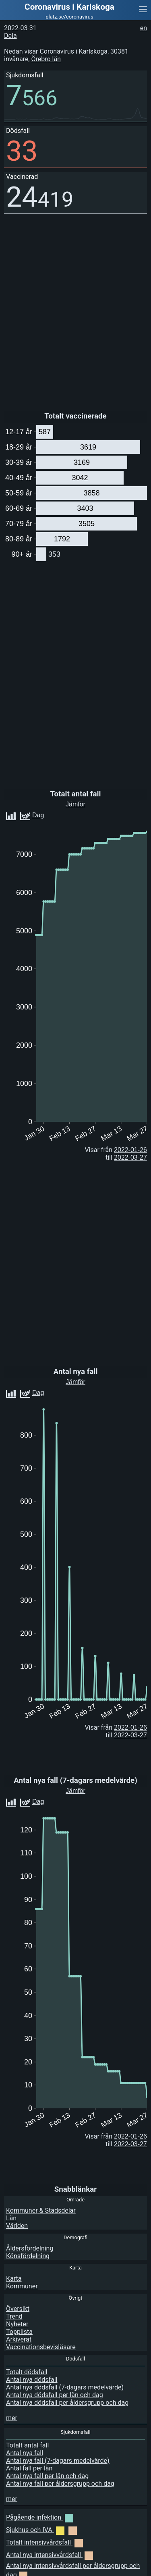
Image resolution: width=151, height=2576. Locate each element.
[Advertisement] (86, 2566)
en (143, 28)
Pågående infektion (39, 2517)
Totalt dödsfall (26, 2372)
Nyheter (17, 2324)
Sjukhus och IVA (41, 2530)
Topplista (19, 2332)
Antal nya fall (24, 2453)
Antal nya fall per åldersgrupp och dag (60, 2483)
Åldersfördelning (29, 2248)
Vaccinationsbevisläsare (41, 2347)
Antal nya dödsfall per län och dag (54, 2395)
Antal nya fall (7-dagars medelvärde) (58, 2460)
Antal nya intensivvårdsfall (49, 2555)
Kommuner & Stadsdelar (41, 2210)
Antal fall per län (29, 2468)
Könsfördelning (28, 2256)
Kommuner (22, 2286)
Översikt (17, 2309)
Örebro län (46, 59)
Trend (14, 2316)
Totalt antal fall (27, 2445)
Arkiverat (18, 2339)
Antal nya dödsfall (32, 2379)
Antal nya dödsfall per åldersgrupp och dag (67, 2402)
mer (11, 2418)
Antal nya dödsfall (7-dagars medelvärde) (65, 2387)
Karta (14, 2278)
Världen (17, 2226)
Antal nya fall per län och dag (47, 2476)
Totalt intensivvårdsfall (44, 2542)
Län (11, 2218)
